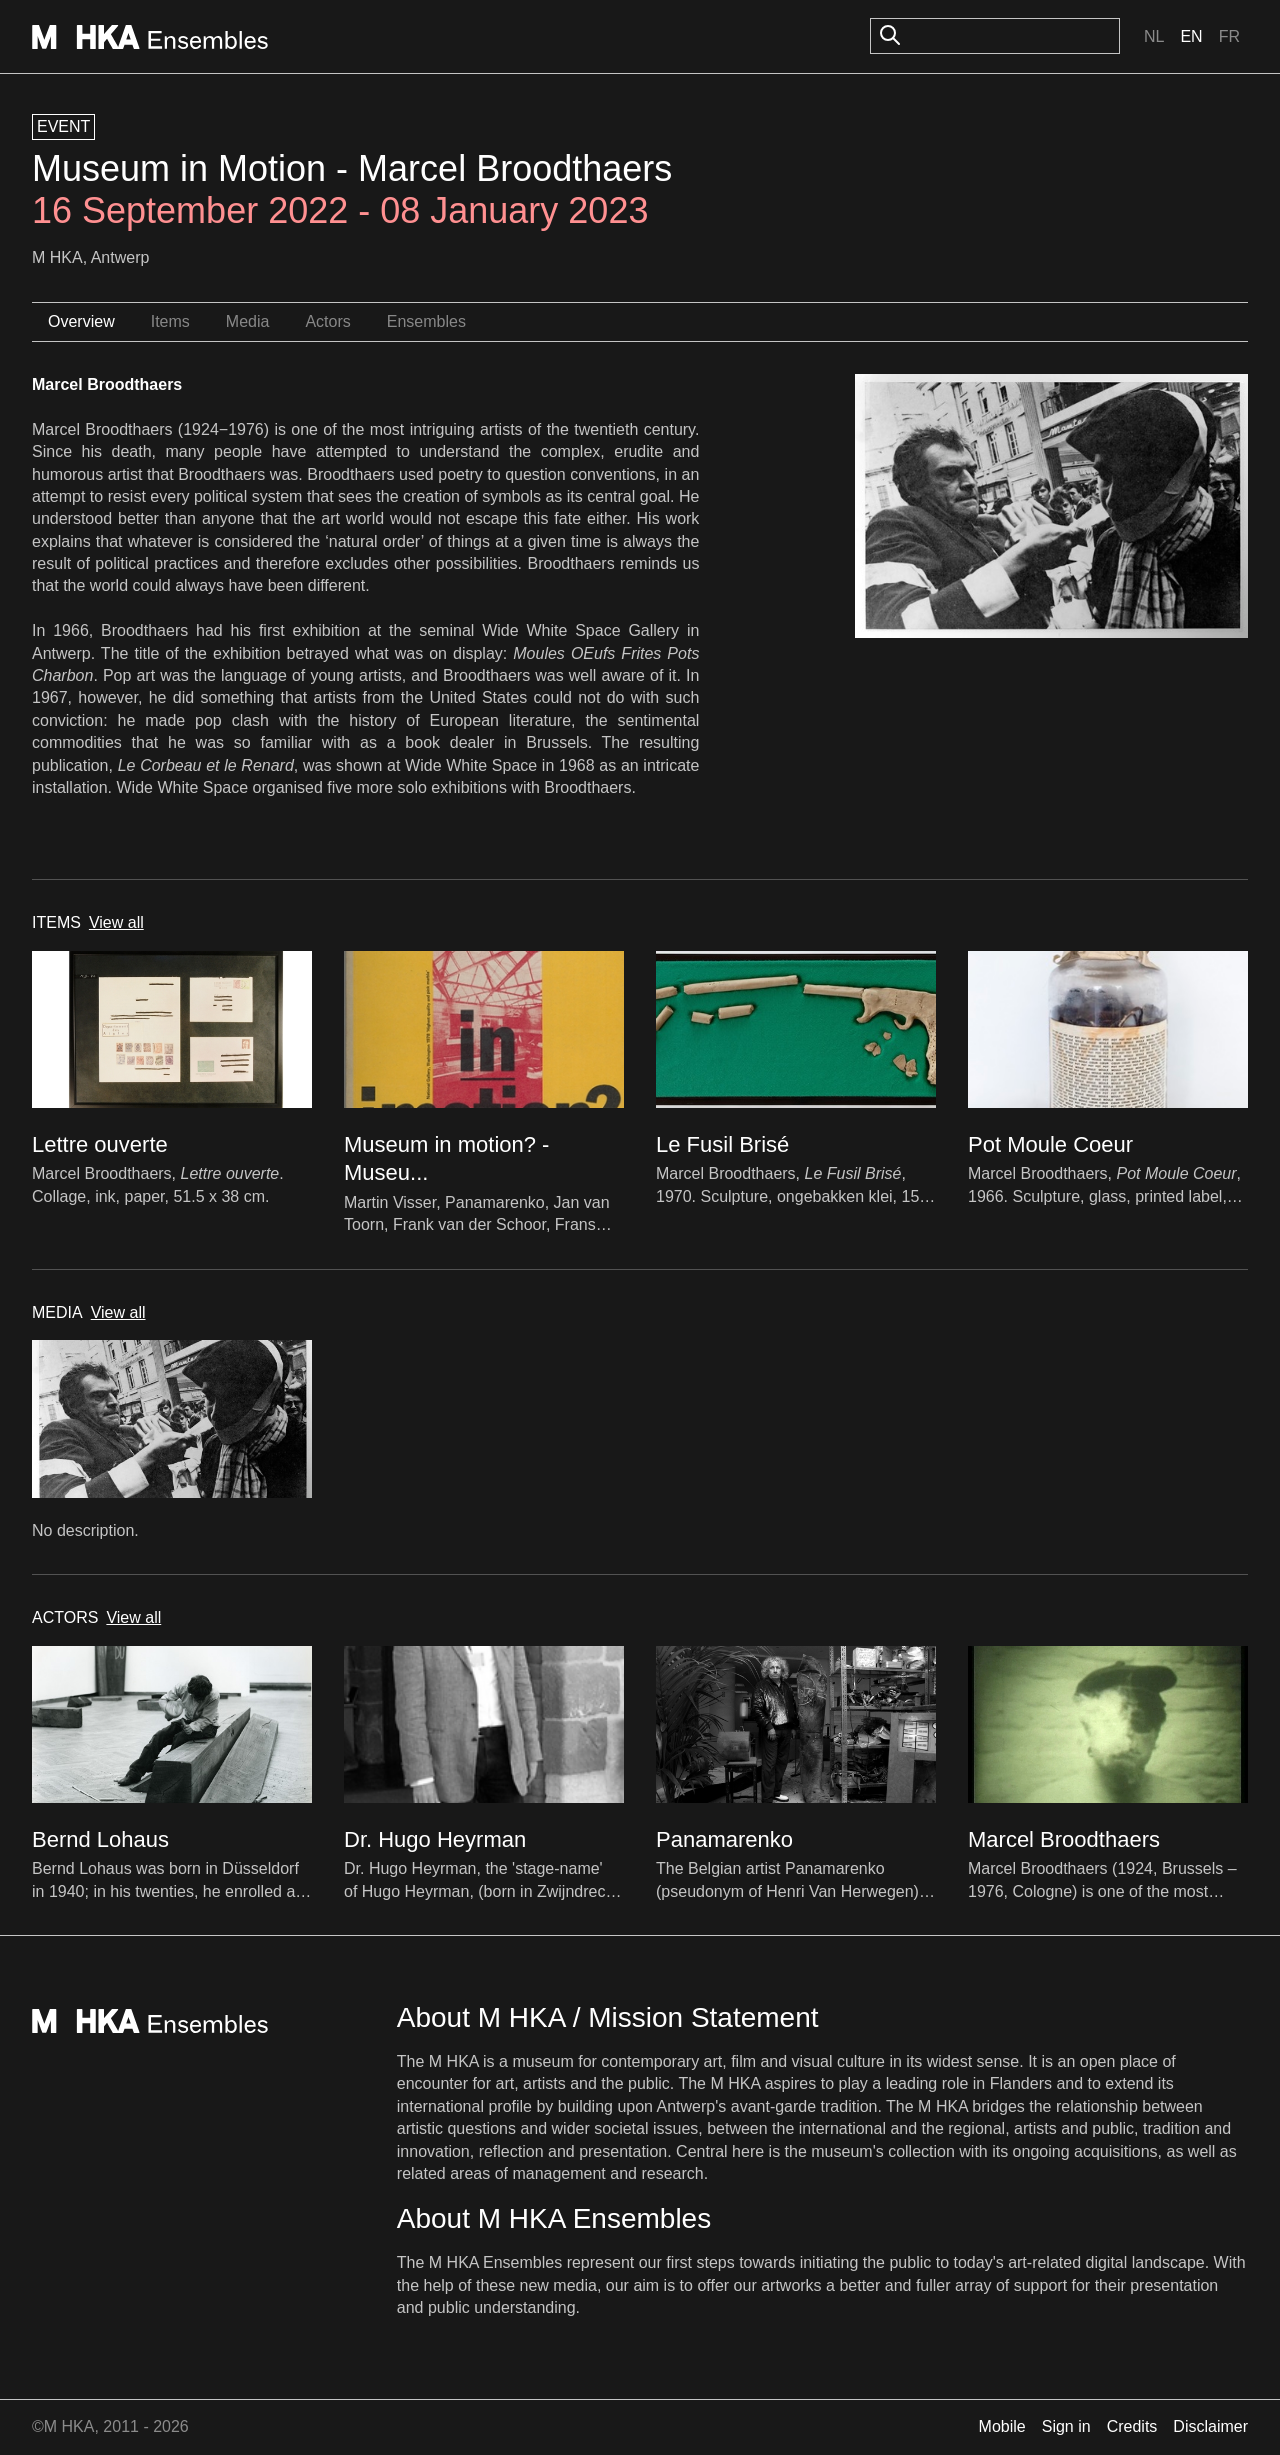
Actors (327, 321)
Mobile (1002, 2426)
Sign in (1066, 2426)
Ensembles (426, 321)
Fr (1229, 36)
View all (116, 922)
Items (170, 321)
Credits (1132, 2426)
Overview (81, 321)
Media (248, 321)
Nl (1154, 36)
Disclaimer (1210, 2426)
